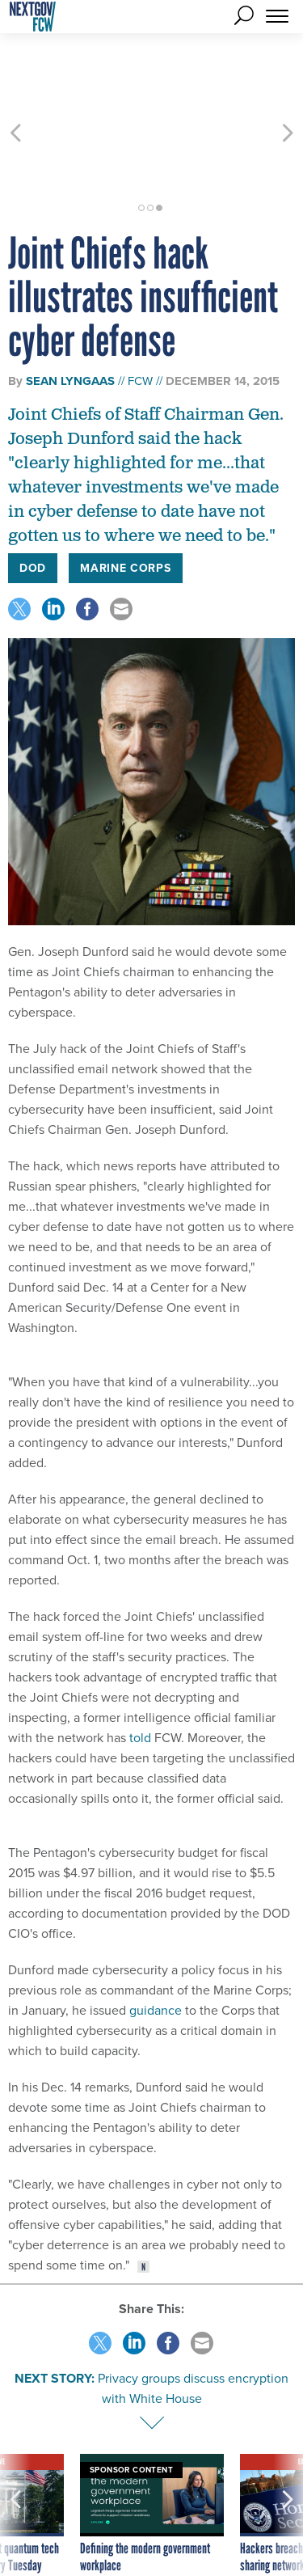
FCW (140, 322)
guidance (155, 1952)
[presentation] (15, 2474)
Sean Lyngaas (70, 323)
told (140, 1679)
